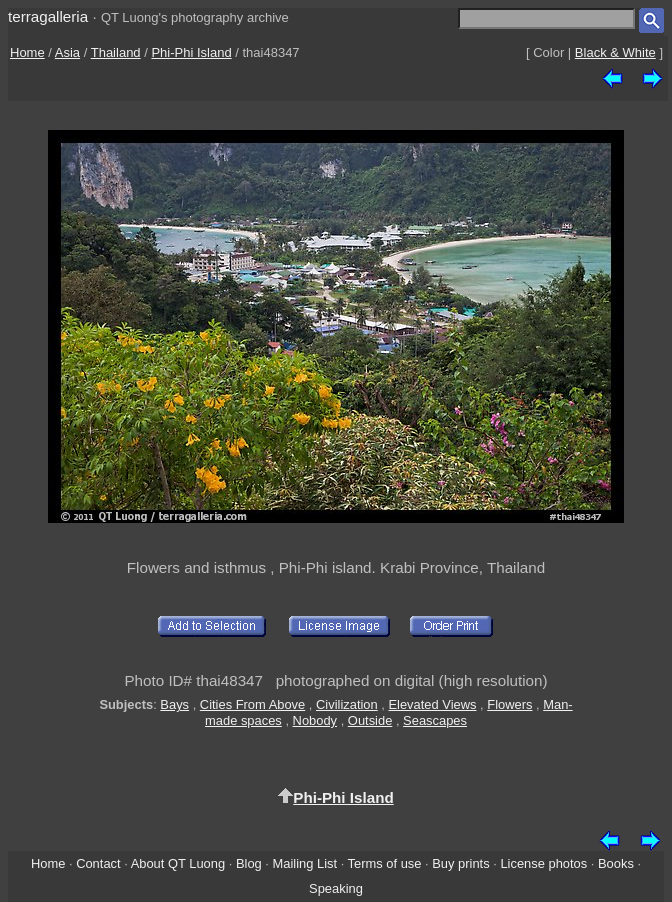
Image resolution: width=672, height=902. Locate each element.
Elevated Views (432, 704)
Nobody (315, 720)
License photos (543, 863)
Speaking (336, 888)
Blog (249, 863)
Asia (67, 52)
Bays (174, 704)
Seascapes (435, 720)
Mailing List (305, 863)
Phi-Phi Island (191, 52)
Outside (370, 720)
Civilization (347, 704)
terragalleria (48, 16)
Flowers (509, 704)
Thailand (116, 52)
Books (616, 863)
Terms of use (385, 863)
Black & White (615, 52)
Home (27, 52)
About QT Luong (178, 863)
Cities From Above (252, 704)
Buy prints (460, 863)
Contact (98, 863)
